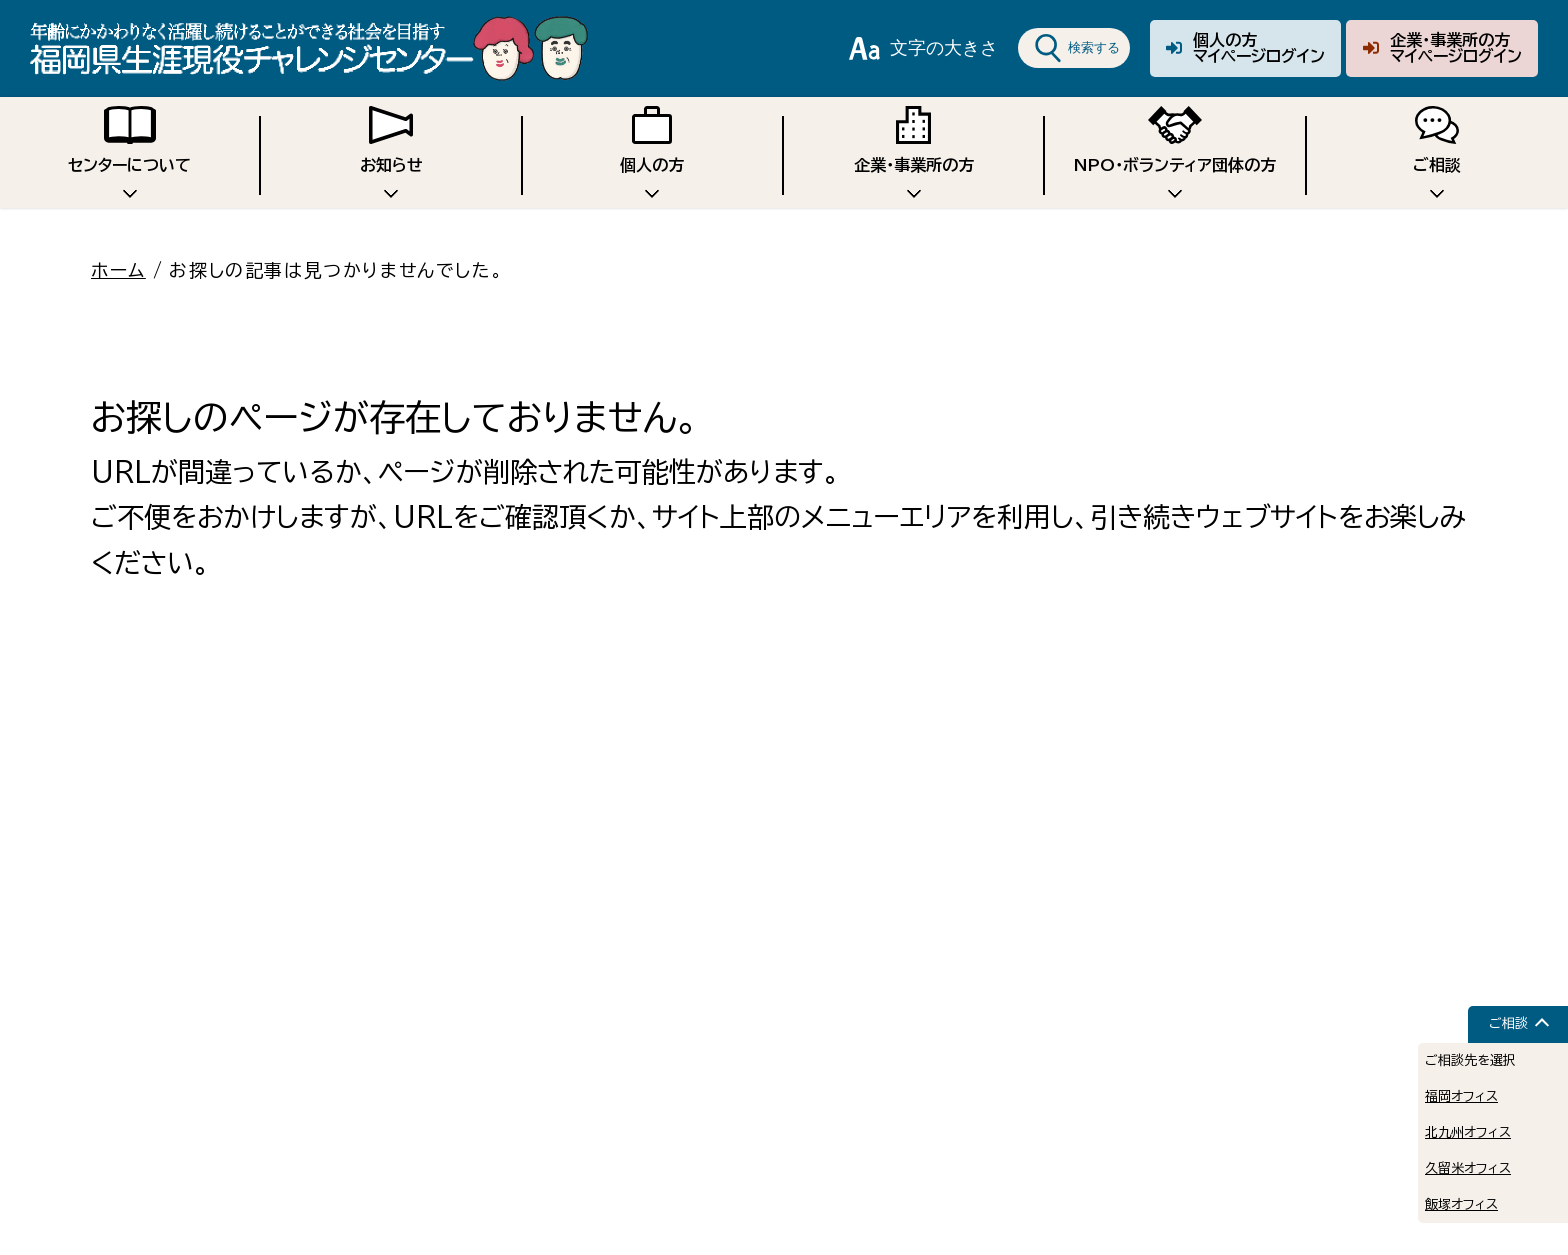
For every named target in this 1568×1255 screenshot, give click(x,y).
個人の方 (652, 150)
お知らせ (391, 150)
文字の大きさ (923, 48)
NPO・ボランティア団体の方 (1175, 150)
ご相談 (1437, 150)
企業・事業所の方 (914, 150)
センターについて (129, 150)
